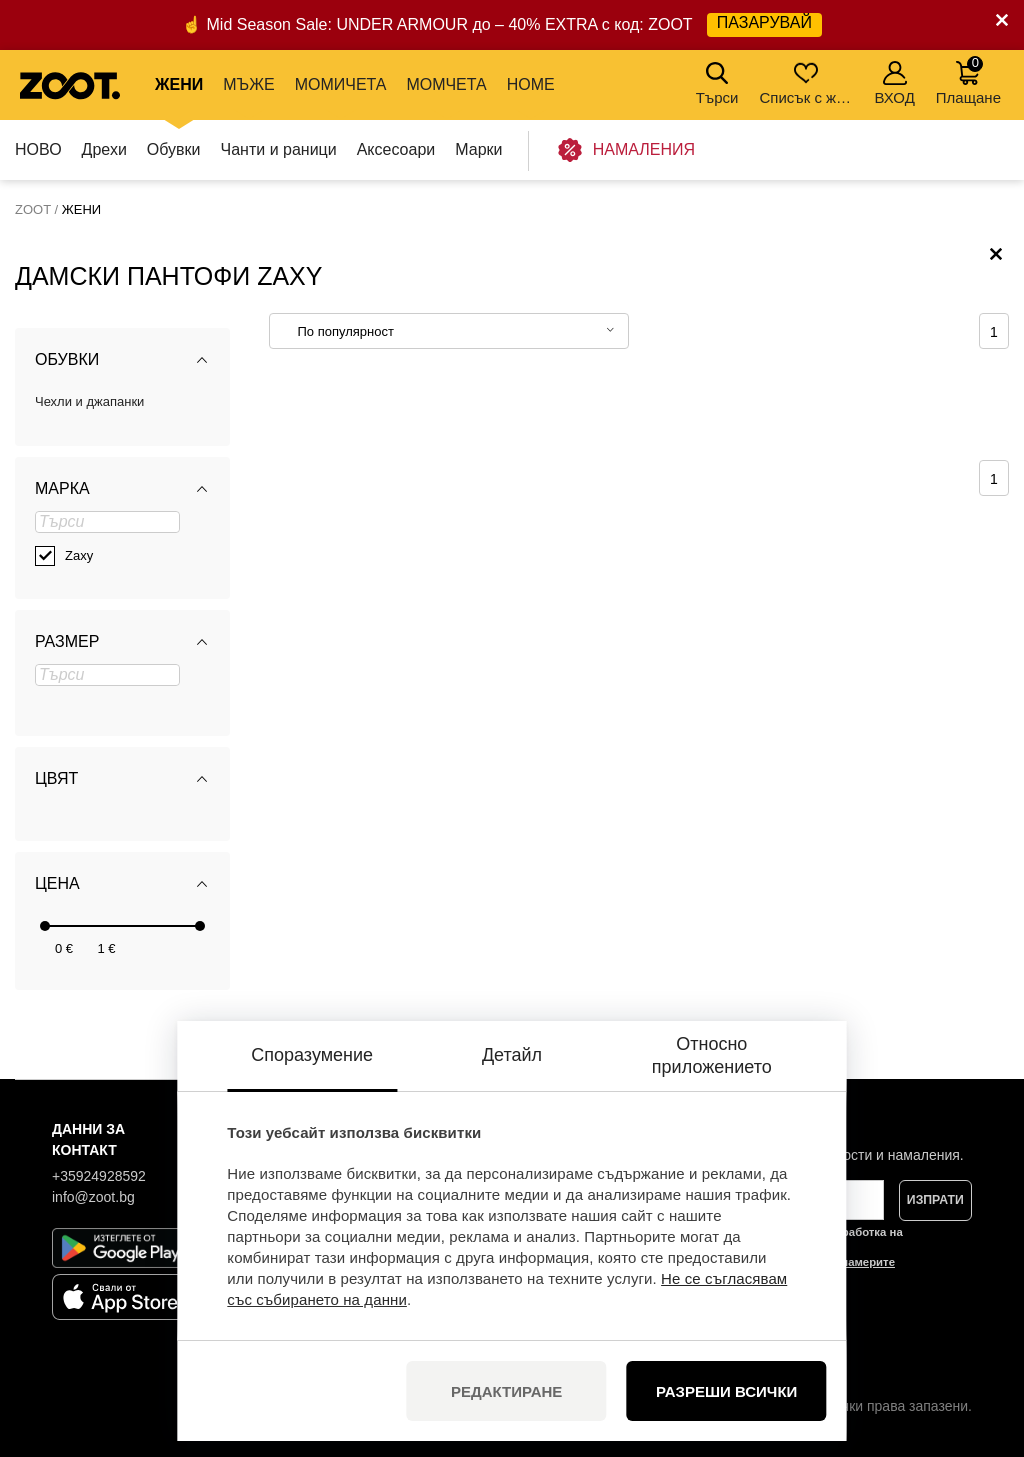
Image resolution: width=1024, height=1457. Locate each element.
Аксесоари (396, 149)
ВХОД (894, 83)
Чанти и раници (279, 149)
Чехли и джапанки (89, 401)
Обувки (174, 149)
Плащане (968, 80)
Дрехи (104, 149)
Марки (478, 149)
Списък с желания (807, 83)
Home (531, 84)
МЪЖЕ (248, 84)
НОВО (38, 149)
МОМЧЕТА (446, 84)
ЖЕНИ (179, 84)
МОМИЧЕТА (341, 84)
